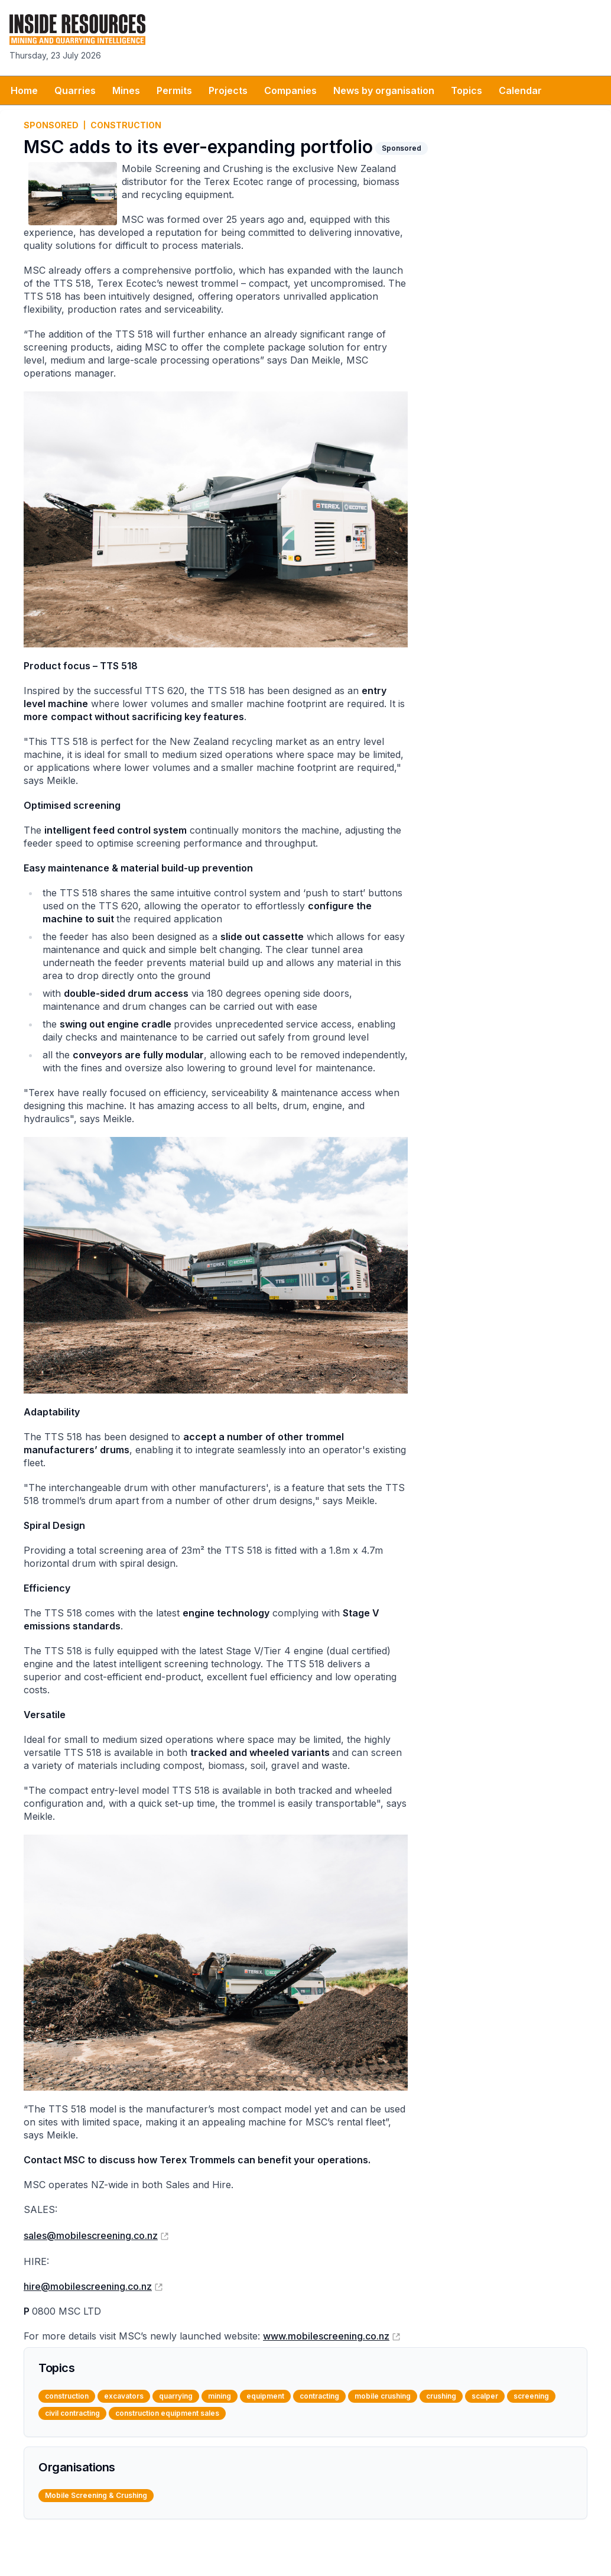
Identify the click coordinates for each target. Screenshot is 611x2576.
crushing (441, 2396)
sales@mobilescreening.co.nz (91, 2235)
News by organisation (383, 90)
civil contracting (72, 2413)
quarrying (176, 2396)
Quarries (75, 90)
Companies (290, 90)
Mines (126, 90)
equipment (265, 2396)
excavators (124, 2396)
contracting (319, 2396)
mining (219, 2396)
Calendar (520, 90)
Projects (228, 90)
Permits (174, 90)
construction (125, 125)
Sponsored (51, 125)
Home (24, 90)
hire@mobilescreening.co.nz (88, 2286)
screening (531, 2396)
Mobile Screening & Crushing (96, 2495)
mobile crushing (383, 2396)
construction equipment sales (167, 2413)
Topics (466, 90)
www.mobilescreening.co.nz (326, 2336)
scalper (485, 2396)
